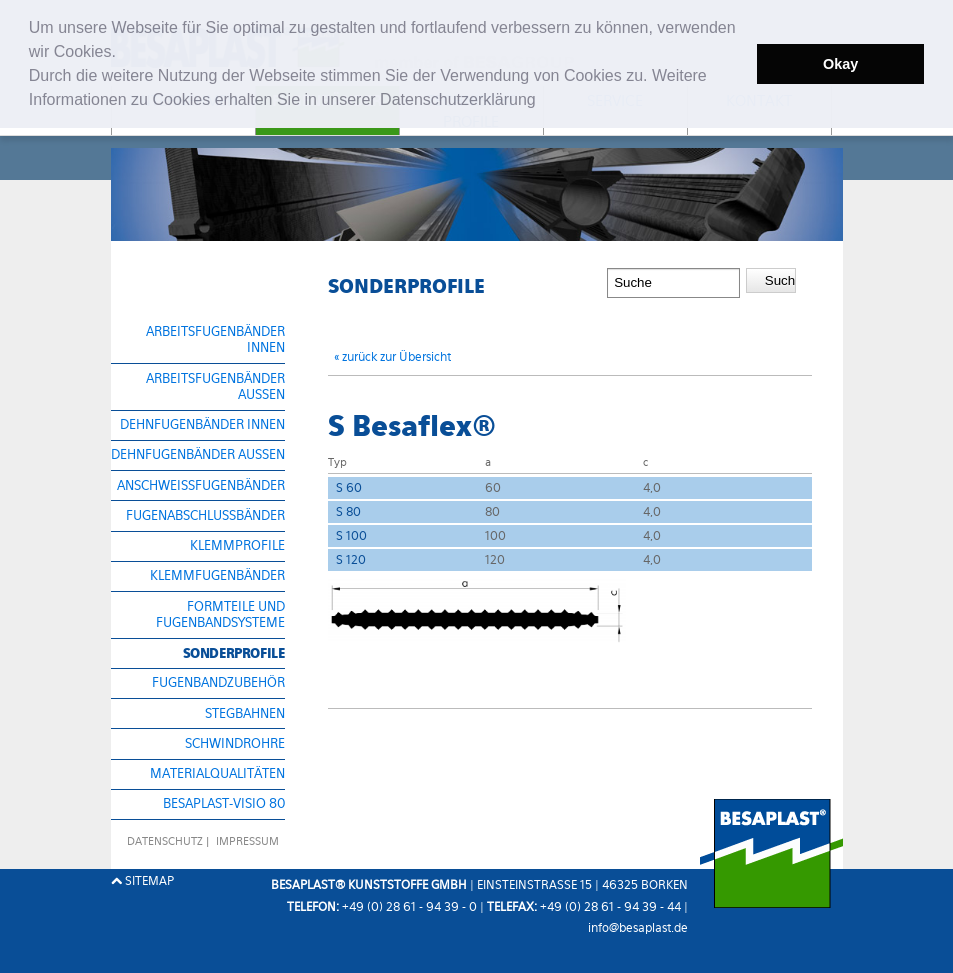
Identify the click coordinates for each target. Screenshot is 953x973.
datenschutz (165, 841)
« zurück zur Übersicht (392, 357)
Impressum (247, 841)
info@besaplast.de (638, 928)
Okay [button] (840, 64)
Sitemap (142, 881)
